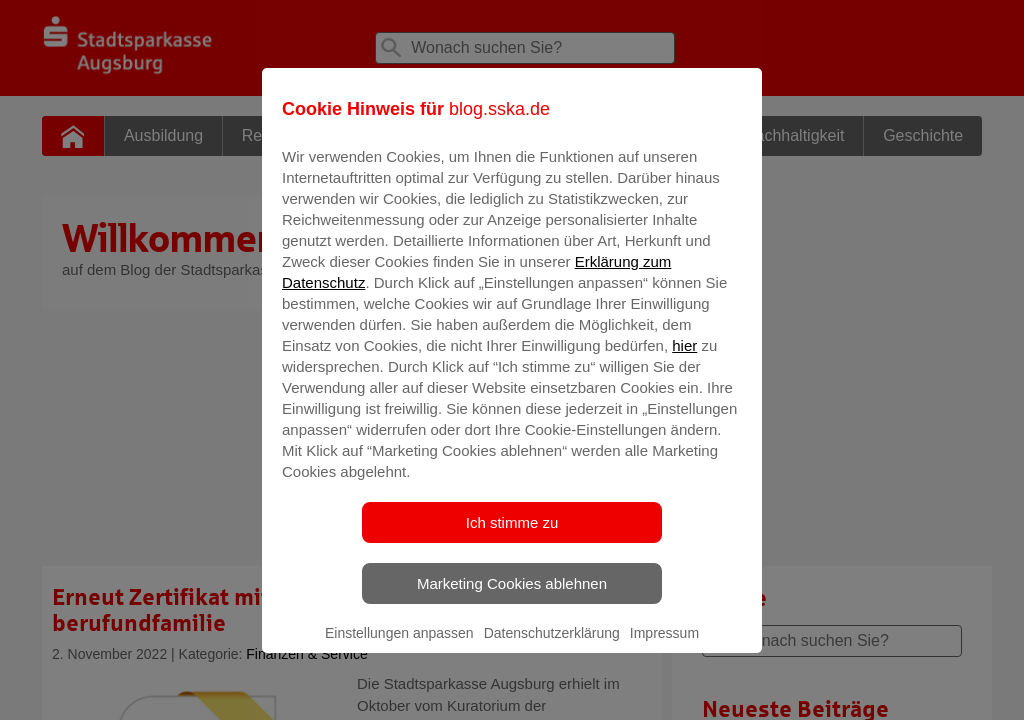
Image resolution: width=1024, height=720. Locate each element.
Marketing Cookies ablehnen (512, 597)
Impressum (664, 647)
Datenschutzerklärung (552, 647)
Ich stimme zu (512, 536)
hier (684, 359)
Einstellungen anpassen (399, 647)
